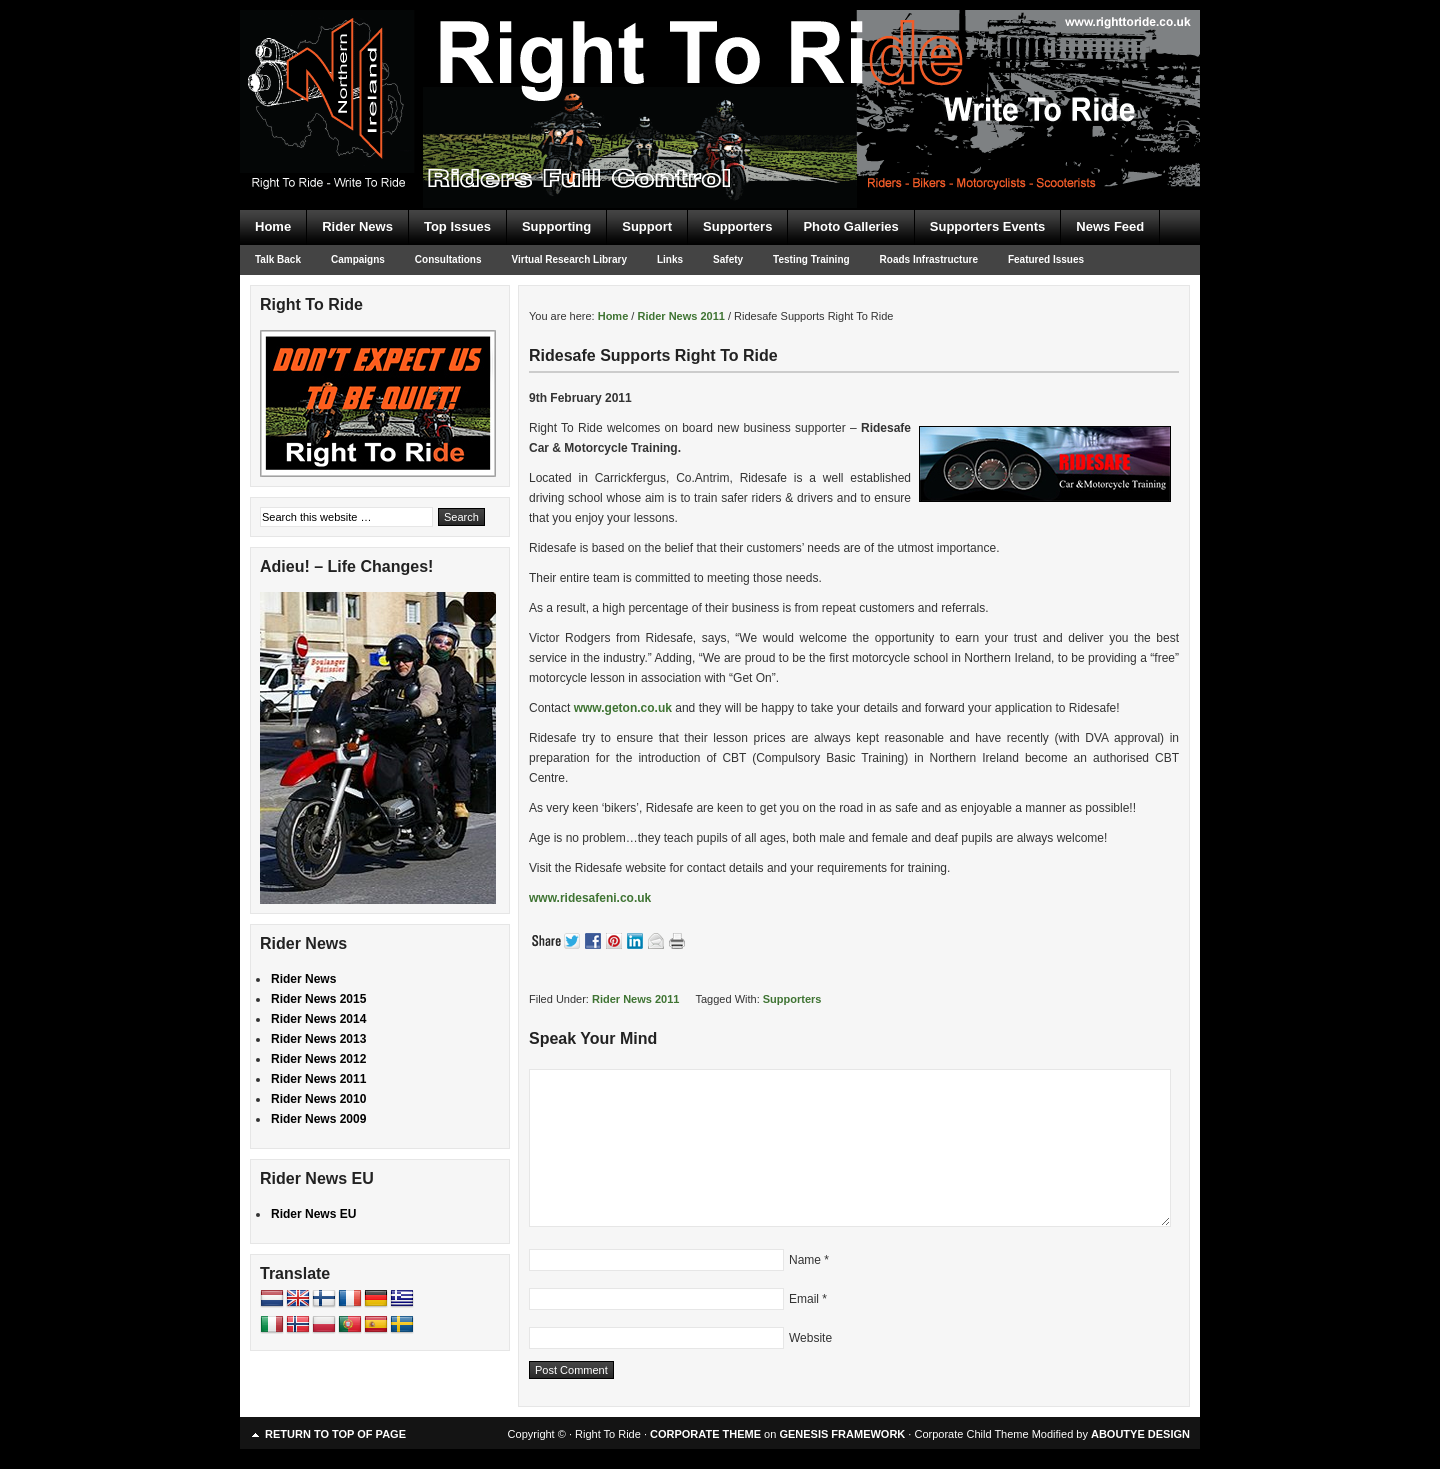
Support (647, 226)
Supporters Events (988, 226)
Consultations (448, 259)
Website (810, 1338)
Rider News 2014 (318, 1019)
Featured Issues (1046, 259)
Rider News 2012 (318, 1059)
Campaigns (358, 259)
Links (670, 259)
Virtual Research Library (569, 259)
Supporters (737, 226)
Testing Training (811, 259)
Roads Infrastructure (929, 259)
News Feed (1110, 226)
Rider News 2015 (318, 999)
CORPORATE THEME (705, 1434)
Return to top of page (335, 1434)
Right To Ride (720, 70)
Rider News (357, 226)
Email (804, 1299)
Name (805, 1260)
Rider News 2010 (318, 1099)
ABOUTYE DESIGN (1140, 1434)
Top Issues (457, 226)
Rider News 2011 (635, 999)
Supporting (556, 226)
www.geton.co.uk (623, 708)
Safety (728, 259)
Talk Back (278, 259)
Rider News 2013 (318, 1039)
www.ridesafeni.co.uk (590, 898)
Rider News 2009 (318, 1119)
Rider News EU (313, 1214)
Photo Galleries (850, 226)
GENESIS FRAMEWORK (842, 1434)
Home (273, 226)
